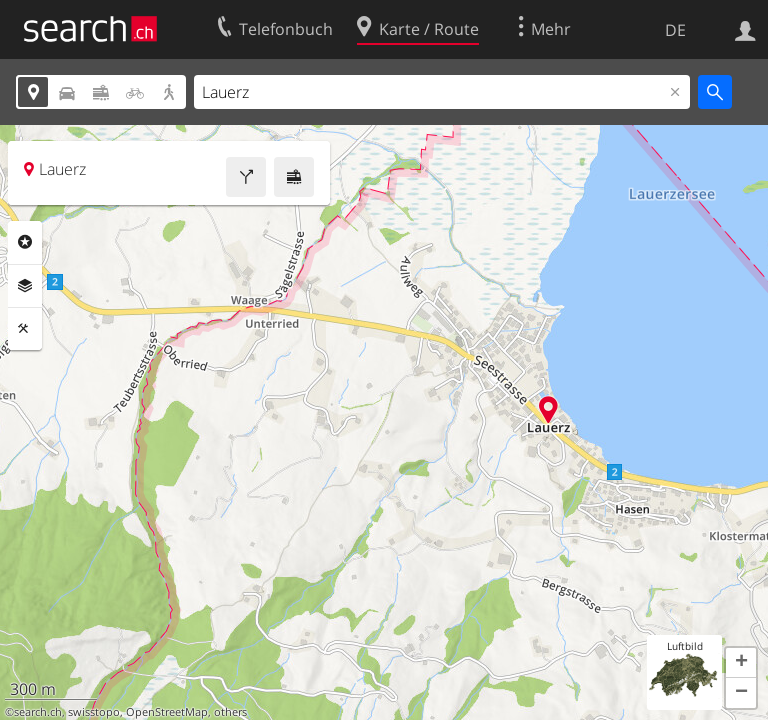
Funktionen (25, 329)
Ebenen (25, 286)
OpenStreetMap (167, 712)
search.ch (38, 712)
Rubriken (25, 242)
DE (675, 30)
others (230, 712)
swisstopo (94, 712)
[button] (741, 663)
